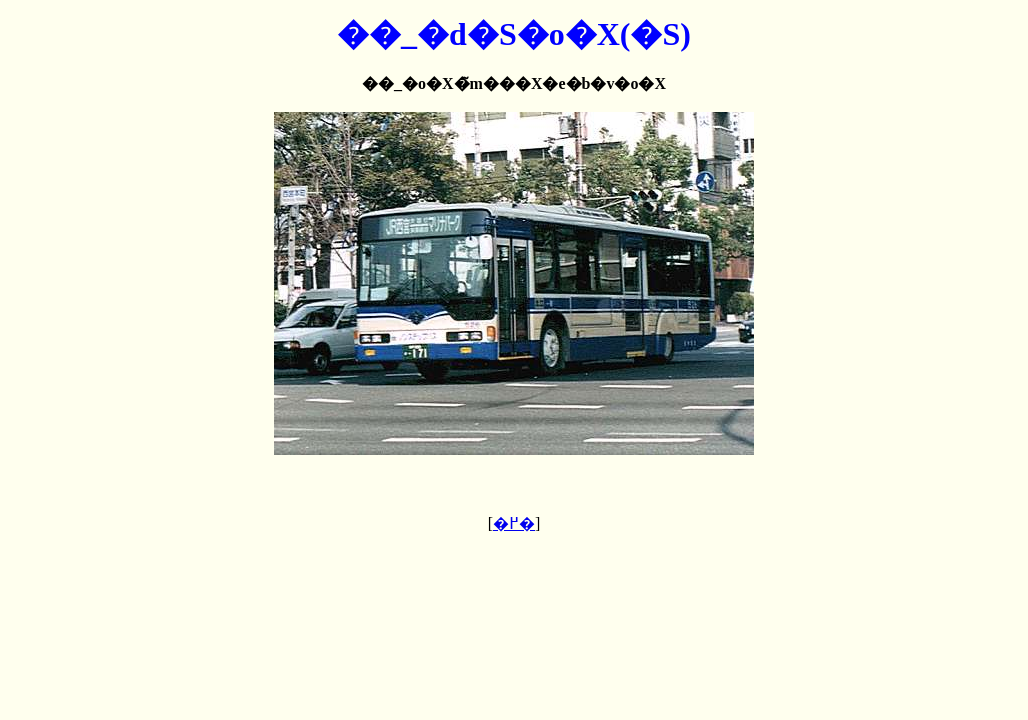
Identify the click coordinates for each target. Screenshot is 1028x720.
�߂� (514, 523)
